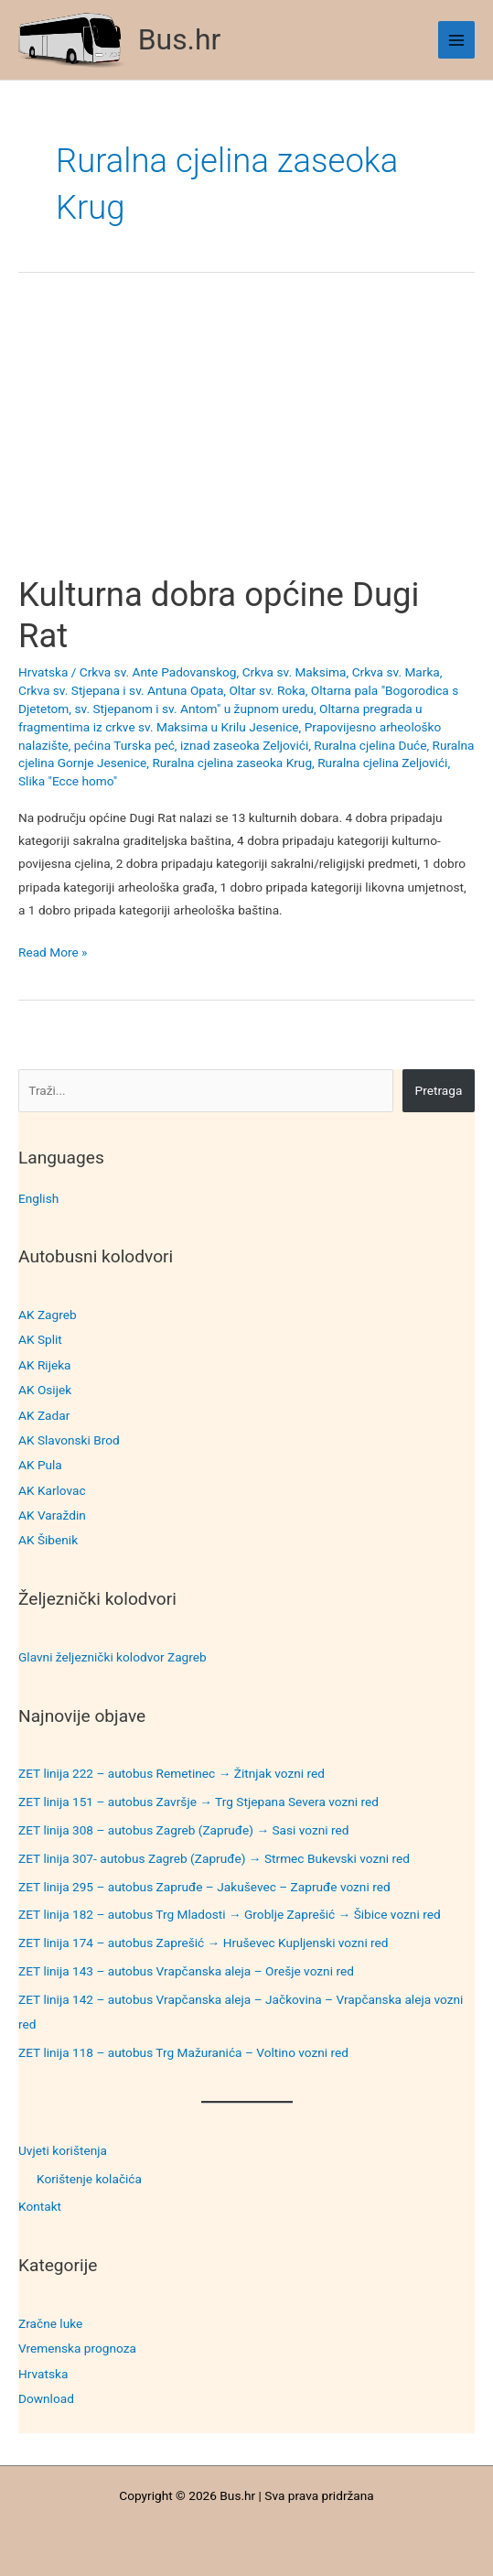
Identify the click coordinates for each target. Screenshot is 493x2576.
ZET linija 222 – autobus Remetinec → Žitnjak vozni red (171, 1773)
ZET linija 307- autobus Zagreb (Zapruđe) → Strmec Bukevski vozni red (214, 1858)
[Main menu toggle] (457, 40)
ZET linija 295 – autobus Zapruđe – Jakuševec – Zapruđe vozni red (204, 1886)
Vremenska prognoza (77, 2348)
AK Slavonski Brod (69, 1440)
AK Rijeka (44, 1365)
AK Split (40, 1339)
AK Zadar (44, 1415)
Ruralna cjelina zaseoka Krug (232, 762)
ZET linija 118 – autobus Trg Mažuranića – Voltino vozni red (183, 2052)
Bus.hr (179, 39)
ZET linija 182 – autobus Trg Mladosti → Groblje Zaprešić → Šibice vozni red (229, 1914)
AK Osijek (44, 1389)
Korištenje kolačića (89, 2178)
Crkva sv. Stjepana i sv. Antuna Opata (120, 690)
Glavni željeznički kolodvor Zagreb (112, 1657)
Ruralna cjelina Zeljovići (382, 762)
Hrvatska (43, 2373)
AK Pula (40, 1464)
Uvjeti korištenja (62, 2150)
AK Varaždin (52, 1515)
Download (46, 2398)
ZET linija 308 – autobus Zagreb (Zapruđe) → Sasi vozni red (183, 1830)
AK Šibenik (48, 1539)
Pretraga (439, 1090)
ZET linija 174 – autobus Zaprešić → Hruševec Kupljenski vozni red (203, 1942)
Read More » (53, 952)
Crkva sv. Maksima (294, 672)
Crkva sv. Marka (396, 672)
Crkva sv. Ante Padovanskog (158, 672)
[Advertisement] (246, 439)
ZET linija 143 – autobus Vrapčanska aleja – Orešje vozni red (186, 1971)
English (38, 1198)
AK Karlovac (52, 1490)
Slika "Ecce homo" (67, 781)
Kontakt (39, 2206)
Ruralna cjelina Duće (370, 745)
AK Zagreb (47, 1314)
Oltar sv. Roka (267, 690)
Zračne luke (50, 2323)
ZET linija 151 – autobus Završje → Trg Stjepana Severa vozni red (198, 1801)
